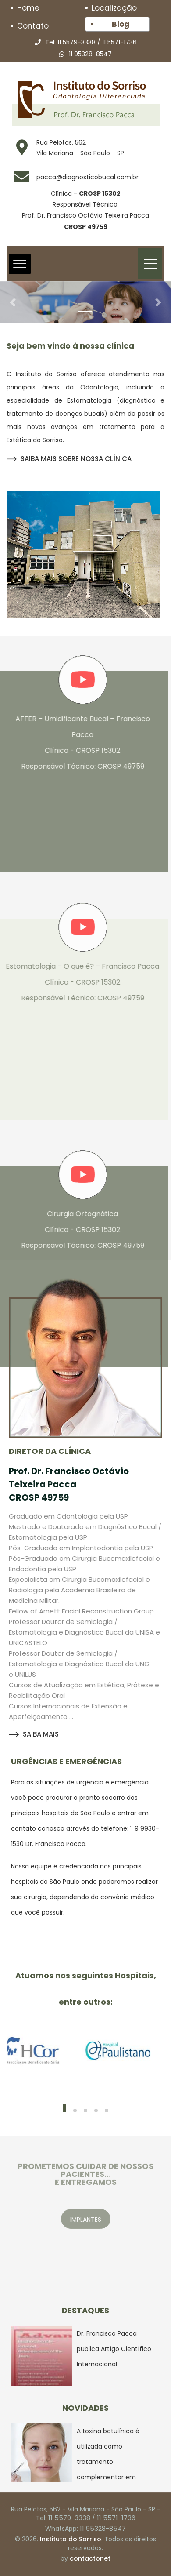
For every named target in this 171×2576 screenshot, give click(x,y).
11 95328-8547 (90, 54)
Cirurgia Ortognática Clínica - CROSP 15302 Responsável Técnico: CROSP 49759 (78, 1229)
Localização (114, 8)
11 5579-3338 (76, 42)
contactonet (90, 2558)
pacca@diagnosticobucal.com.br (87, 177)
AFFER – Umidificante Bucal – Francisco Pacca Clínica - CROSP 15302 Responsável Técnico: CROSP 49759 (78, 742)
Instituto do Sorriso (70, 2539)
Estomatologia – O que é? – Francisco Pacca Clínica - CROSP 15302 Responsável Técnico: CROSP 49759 (78, 982)
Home (28, 8)
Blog (120, 24)
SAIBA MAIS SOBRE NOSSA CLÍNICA (69, 458)
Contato (33, 26)
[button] (13, 302)
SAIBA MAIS (34, 1734)
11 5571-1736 (119, 42)
